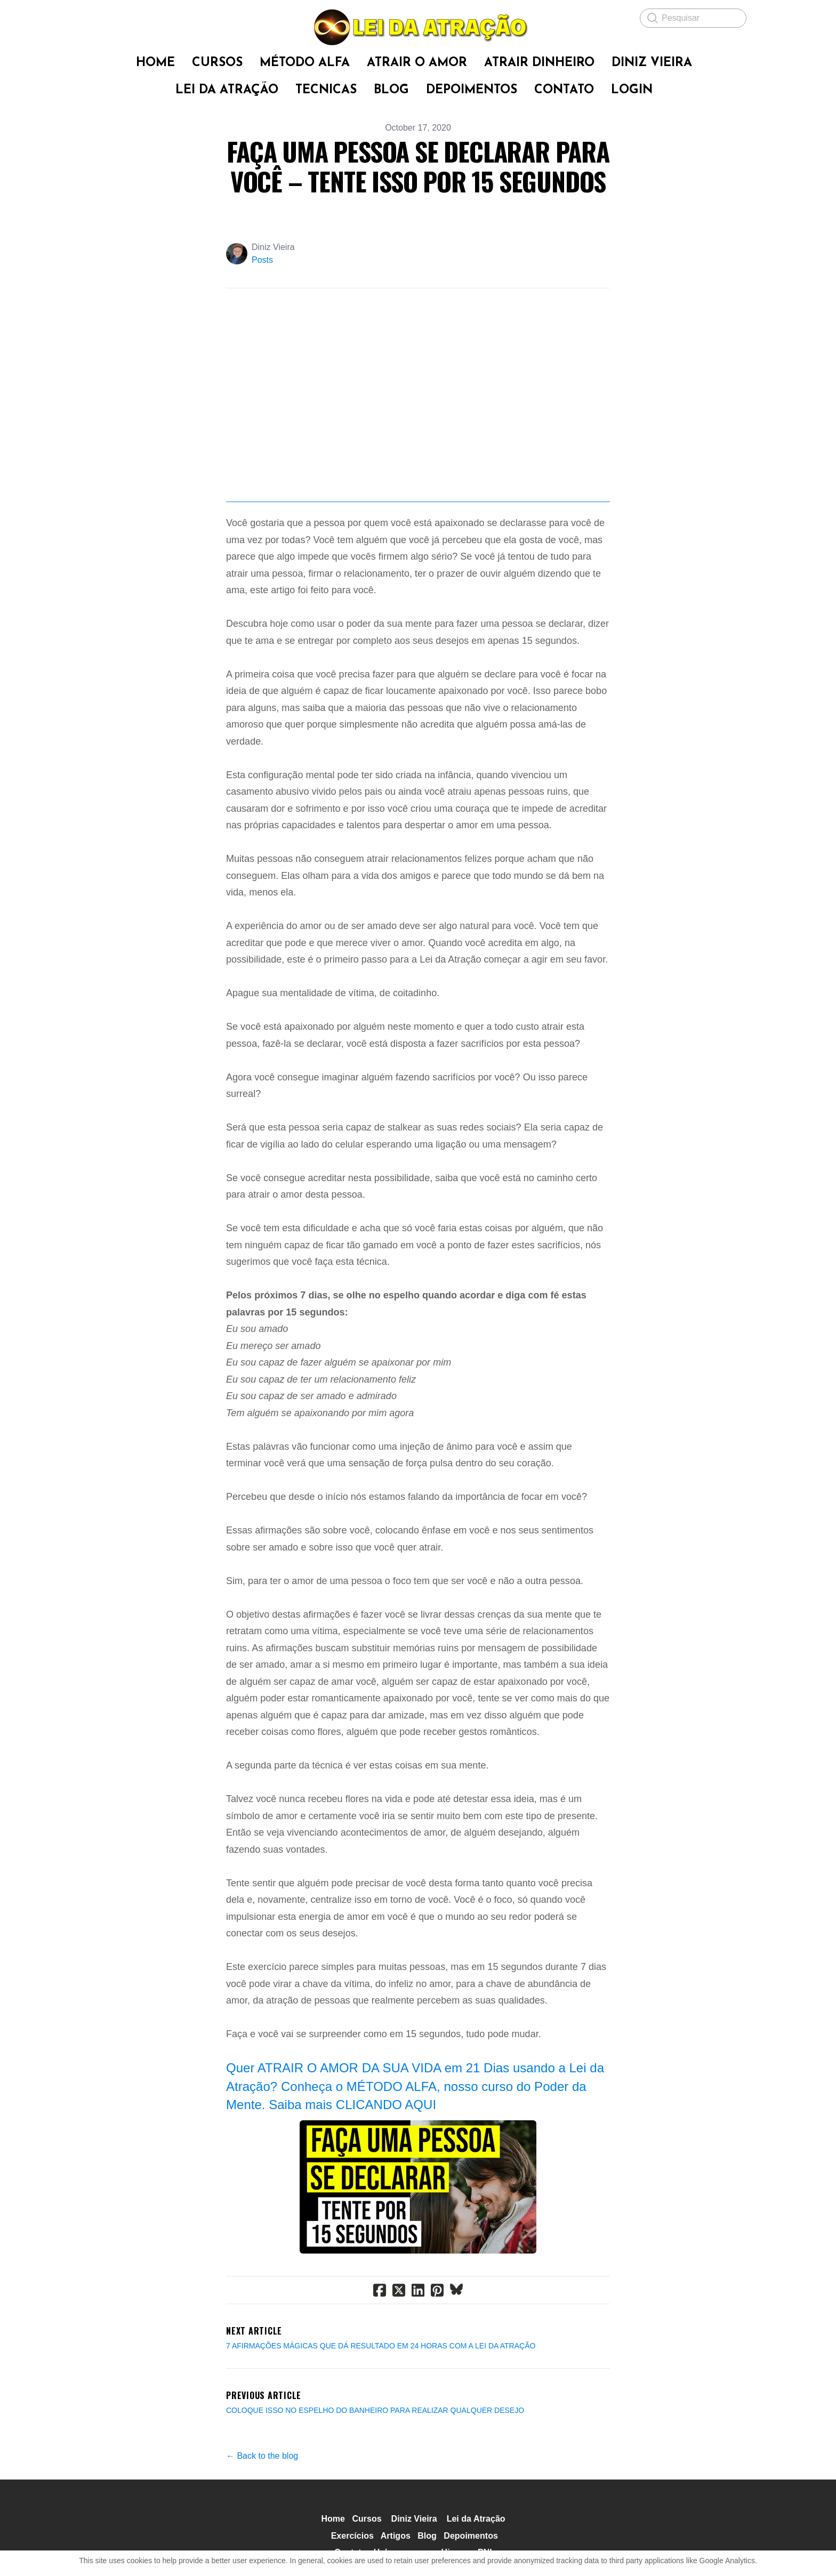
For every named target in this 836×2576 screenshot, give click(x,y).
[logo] (418, 27)
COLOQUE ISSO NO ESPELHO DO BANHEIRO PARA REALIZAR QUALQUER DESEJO (375, 2447)
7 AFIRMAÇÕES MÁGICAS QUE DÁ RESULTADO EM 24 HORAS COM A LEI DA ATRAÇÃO (380, 2383)
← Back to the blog (262, 2493)
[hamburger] (98, 17)
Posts (262, 259)
